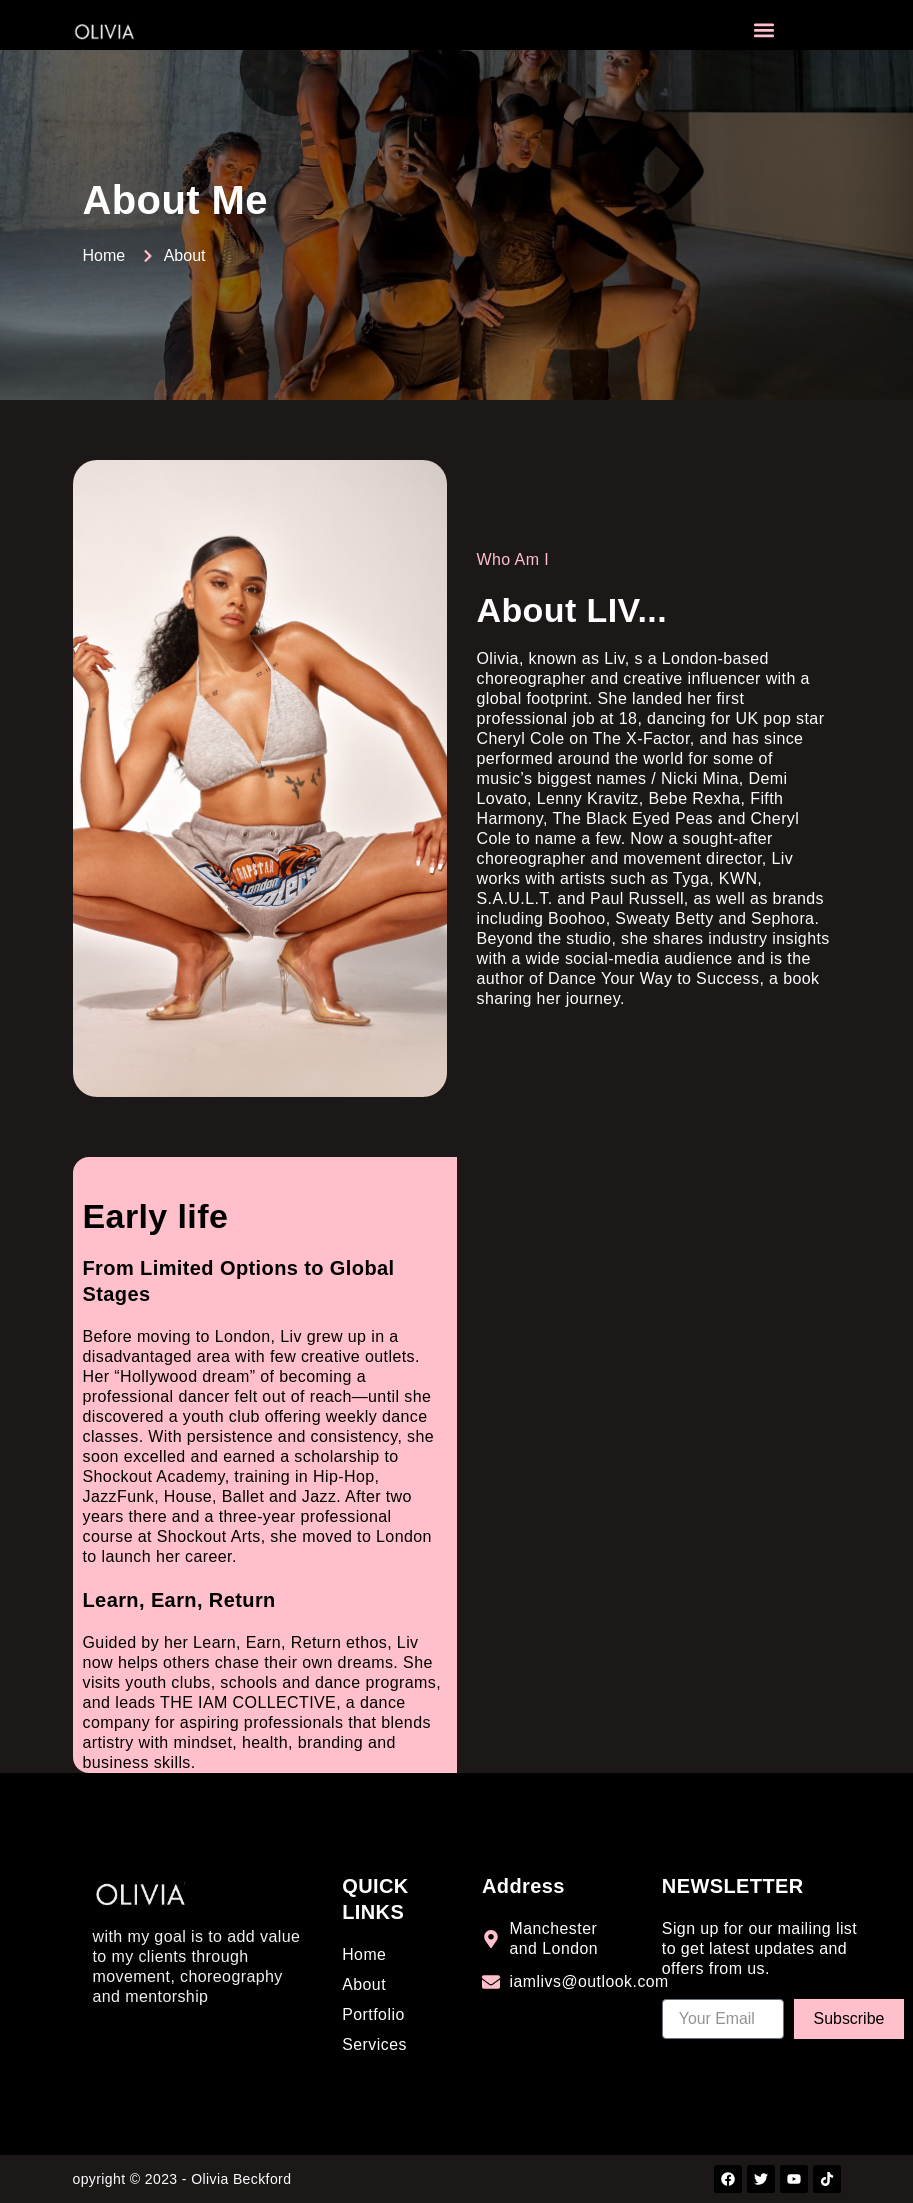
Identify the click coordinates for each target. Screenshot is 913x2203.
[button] (764, 30)
